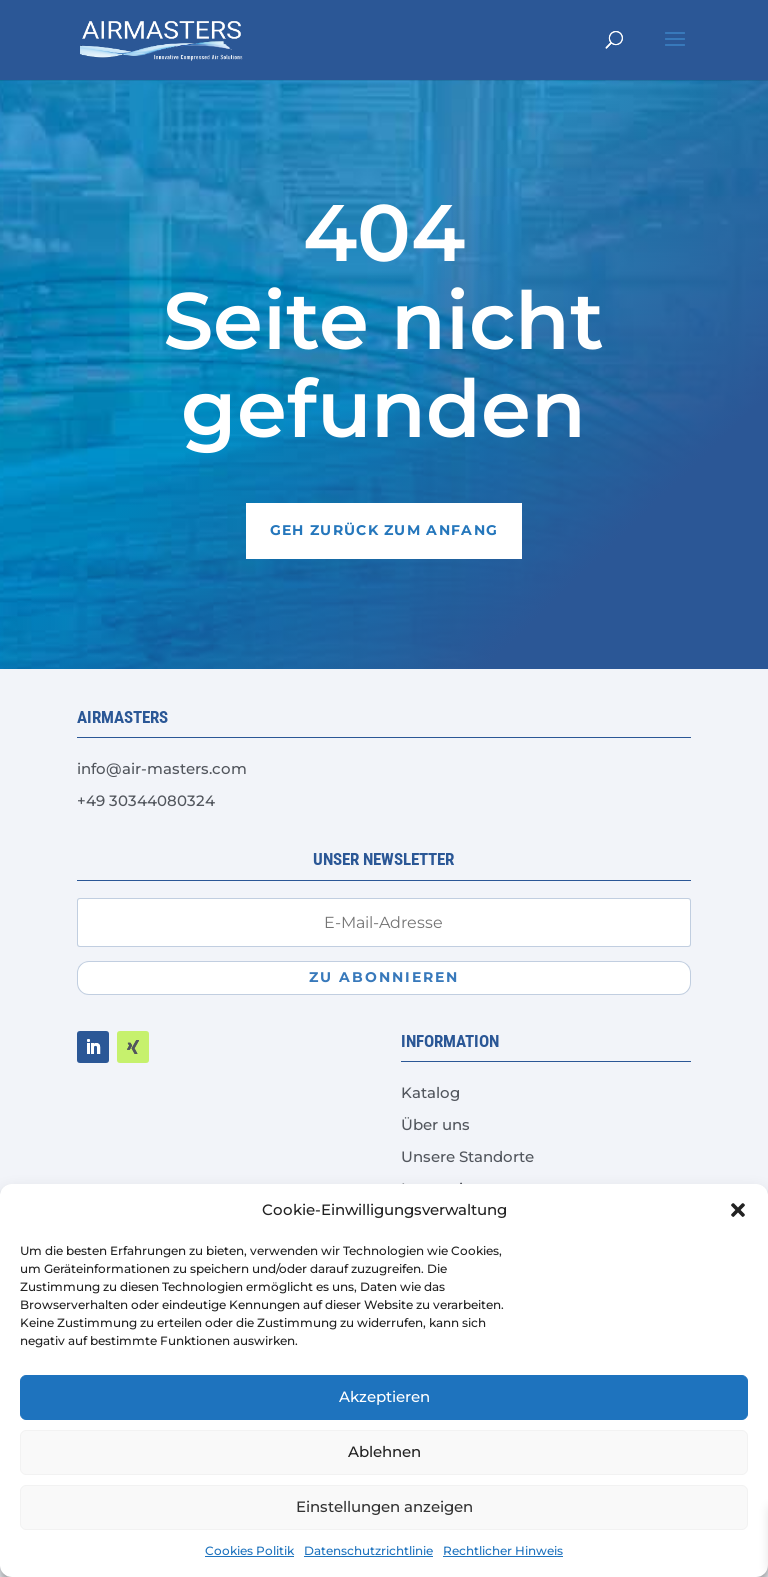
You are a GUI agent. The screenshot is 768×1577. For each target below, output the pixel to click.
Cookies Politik (249, 1550)
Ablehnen (384, 1451)
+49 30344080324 (146, 800)
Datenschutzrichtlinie (368, 1550)
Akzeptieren (384, 1396)
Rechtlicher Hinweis (503, 1550)
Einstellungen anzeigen (384, 1506)
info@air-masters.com (162, 768)
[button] (738, 1210)
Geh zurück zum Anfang (384, 530)
